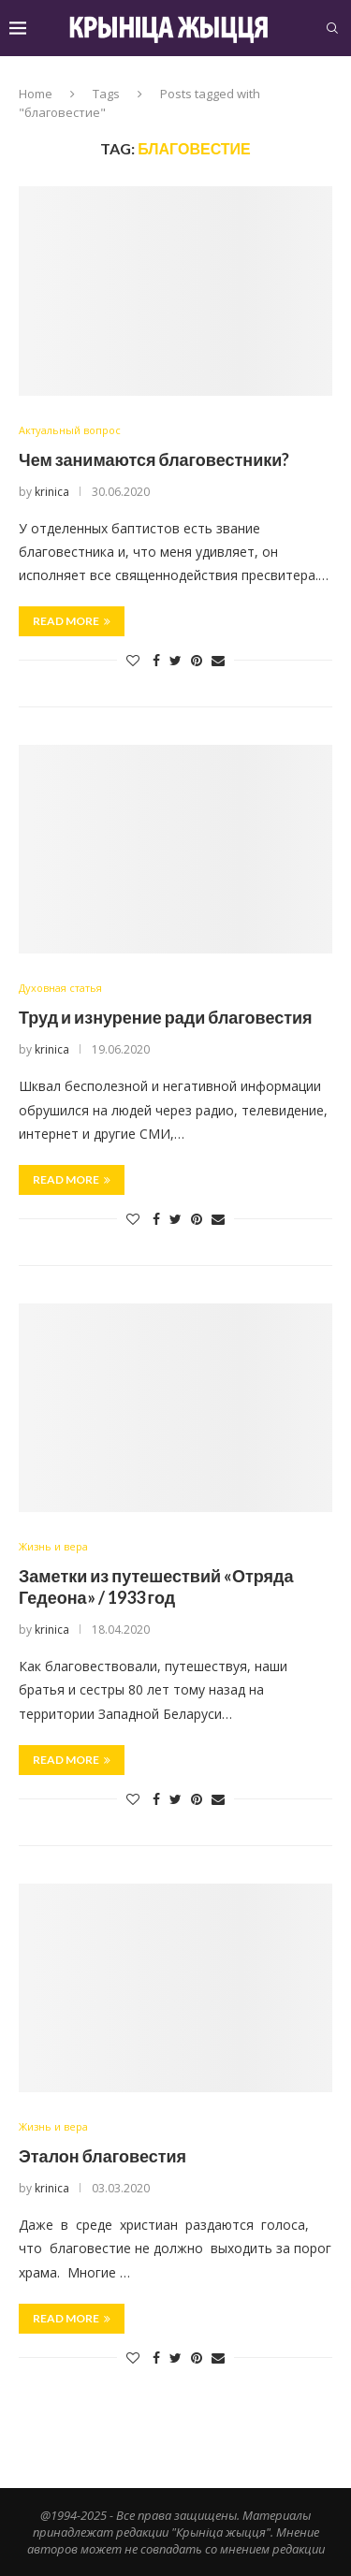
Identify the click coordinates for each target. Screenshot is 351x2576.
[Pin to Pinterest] (196, 660)
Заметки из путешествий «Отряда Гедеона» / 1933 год (156, 1586)
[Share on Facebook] (156, 660)
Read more (71, 621)
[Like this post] (132, 660)
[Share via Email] (218, 660)
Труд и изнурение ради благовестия (166, 1017)
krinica (52, 492)
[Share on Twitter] (175, 660)
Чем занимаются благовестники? (154, 459)
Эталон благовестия (102, 2156)
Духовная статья (60, 988)
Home (35, 93)
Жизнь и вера (53, 1546)
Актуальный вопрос (70, 430)
